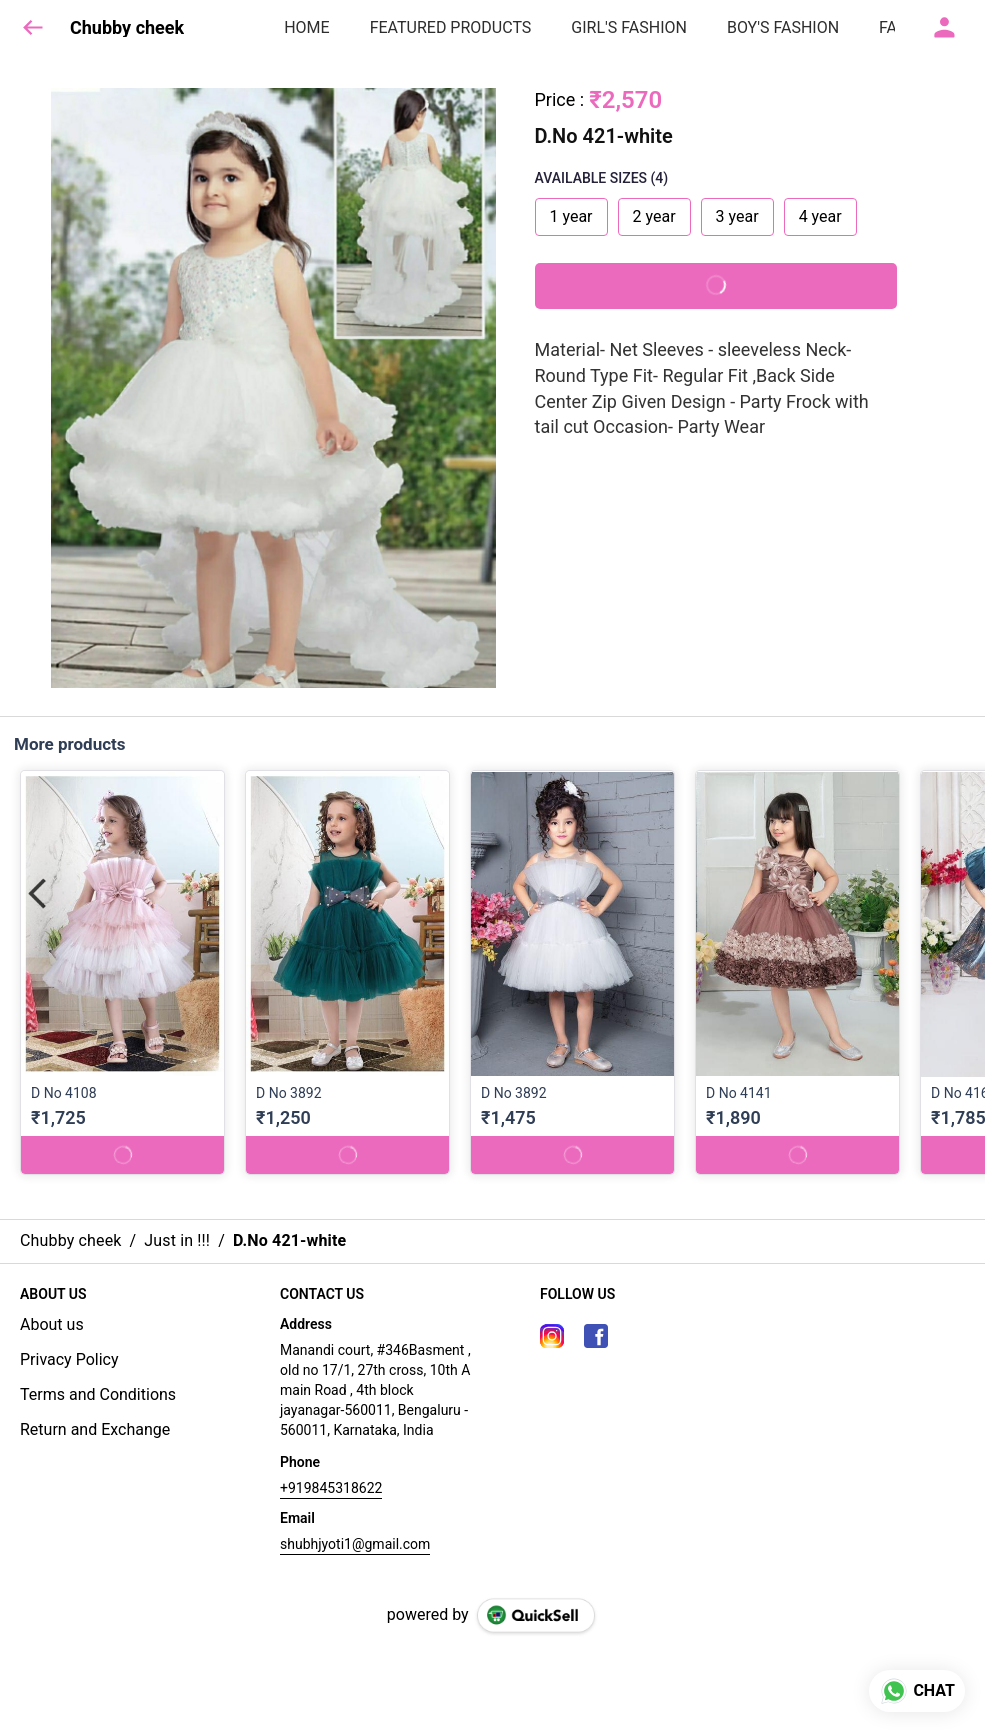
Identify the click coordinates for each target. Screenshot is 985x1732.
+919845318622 (331, 1488)
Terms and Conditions (98, 1394)
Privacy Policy (69, 1359)
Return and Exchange (95, 1429)
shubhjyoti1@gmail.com (355, 1544)
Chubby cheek (127, 28)
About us (52, 1324)
